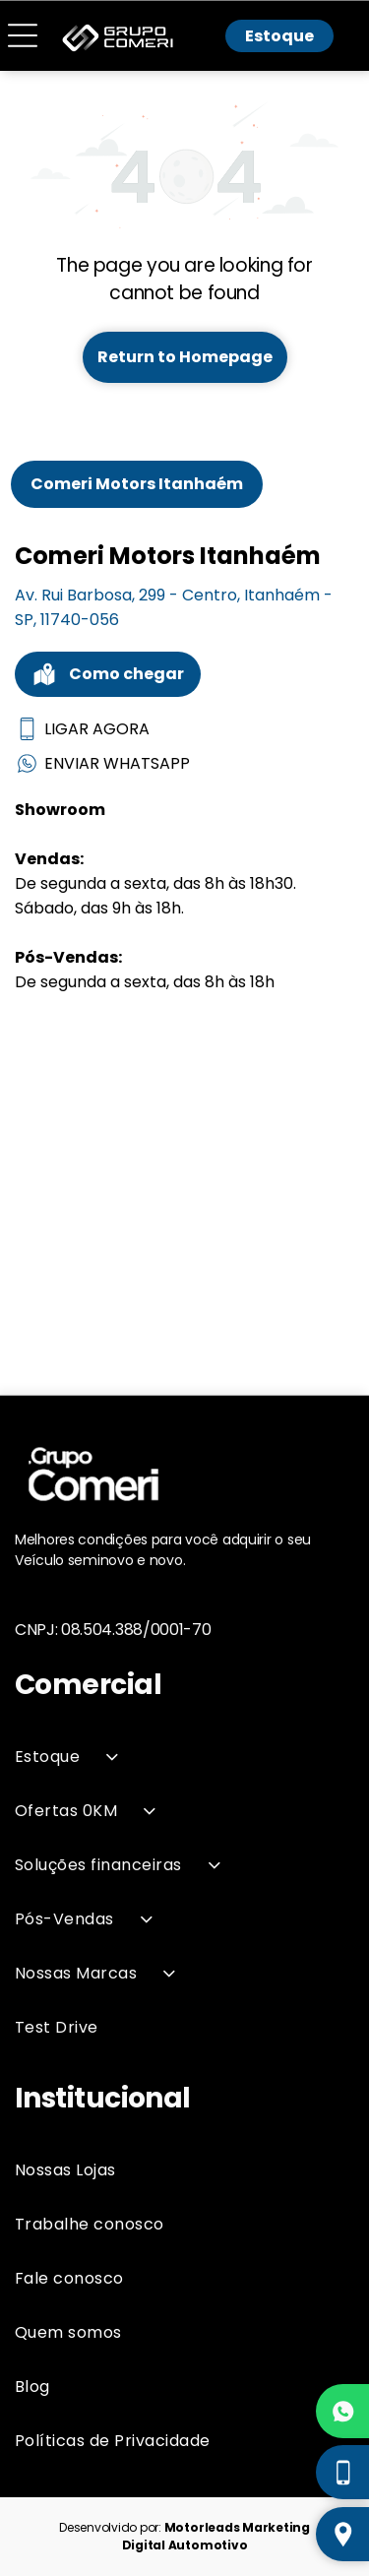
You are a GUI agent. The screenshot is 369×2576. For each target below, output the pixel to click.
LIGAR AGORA (82, 729)
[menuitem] (184, 1756)
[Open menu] (22, 36)
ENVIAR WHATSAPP (102, 763)
